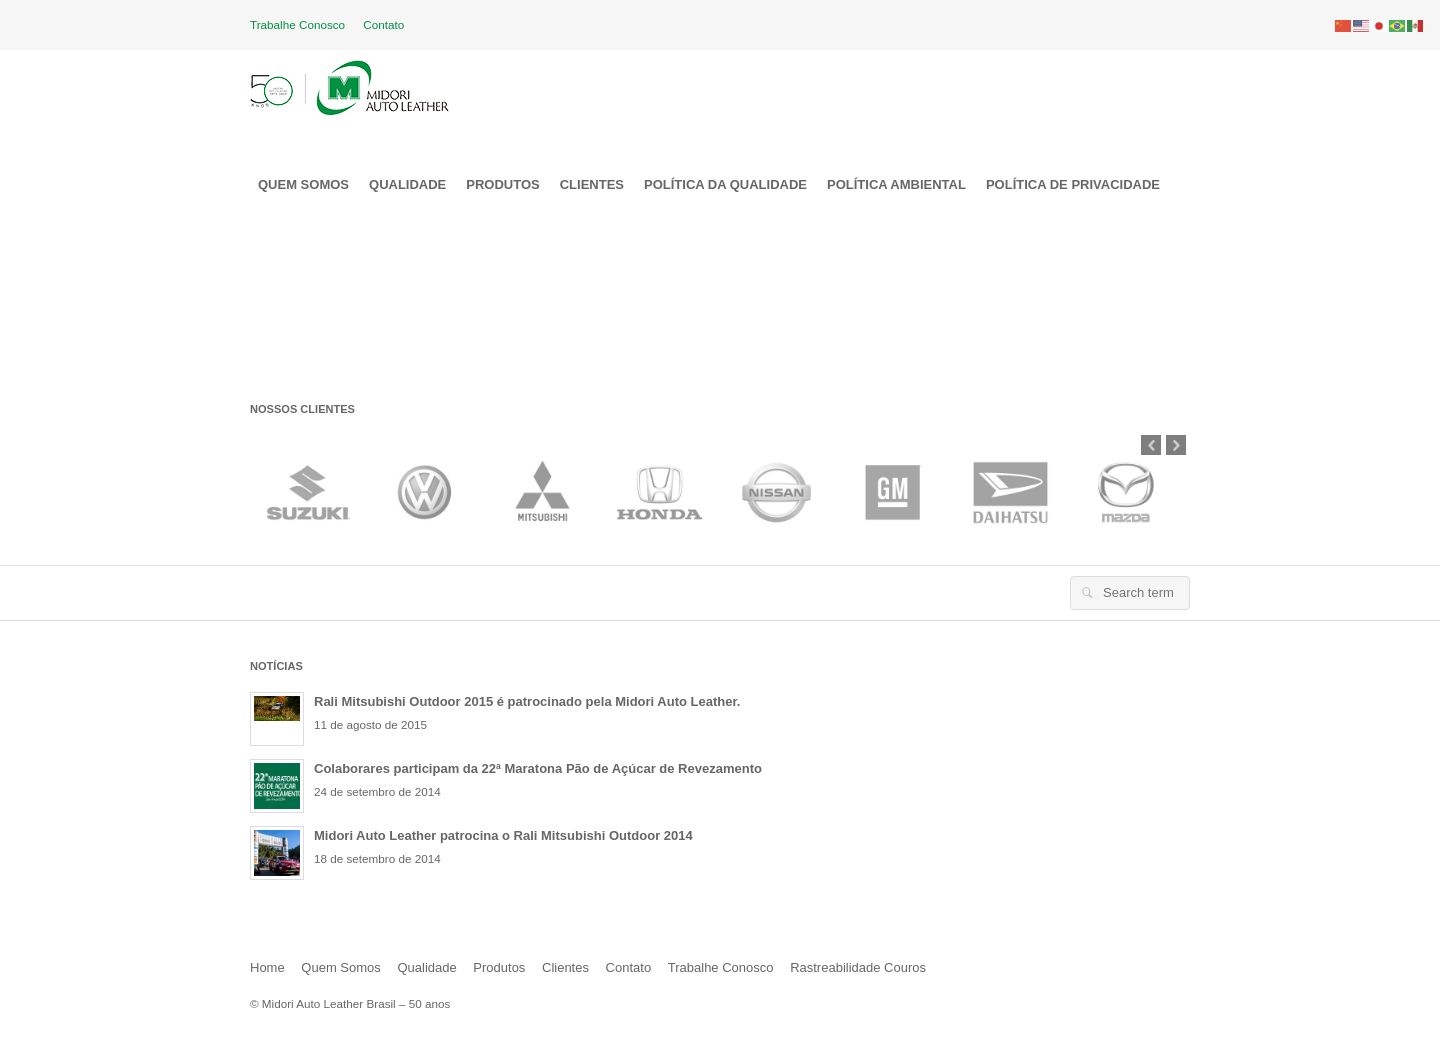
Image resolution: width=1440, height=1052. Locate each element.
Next (1176, 445)
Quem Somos (340, 967)
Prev (1151, 445)
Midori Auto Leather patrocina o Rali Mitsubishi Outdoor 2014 (503, 835)
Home (267, 967)
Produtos (499, 967)
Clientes (565, 967)
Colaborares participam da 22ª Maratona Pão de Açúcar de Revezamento (538, 768)
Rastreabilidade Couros (858, 967)
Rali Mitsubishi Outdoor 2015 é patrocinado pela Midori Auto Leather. (527, 701)
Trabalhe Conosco (297, 24)
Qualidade (426, 967)
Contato (383, 24)
